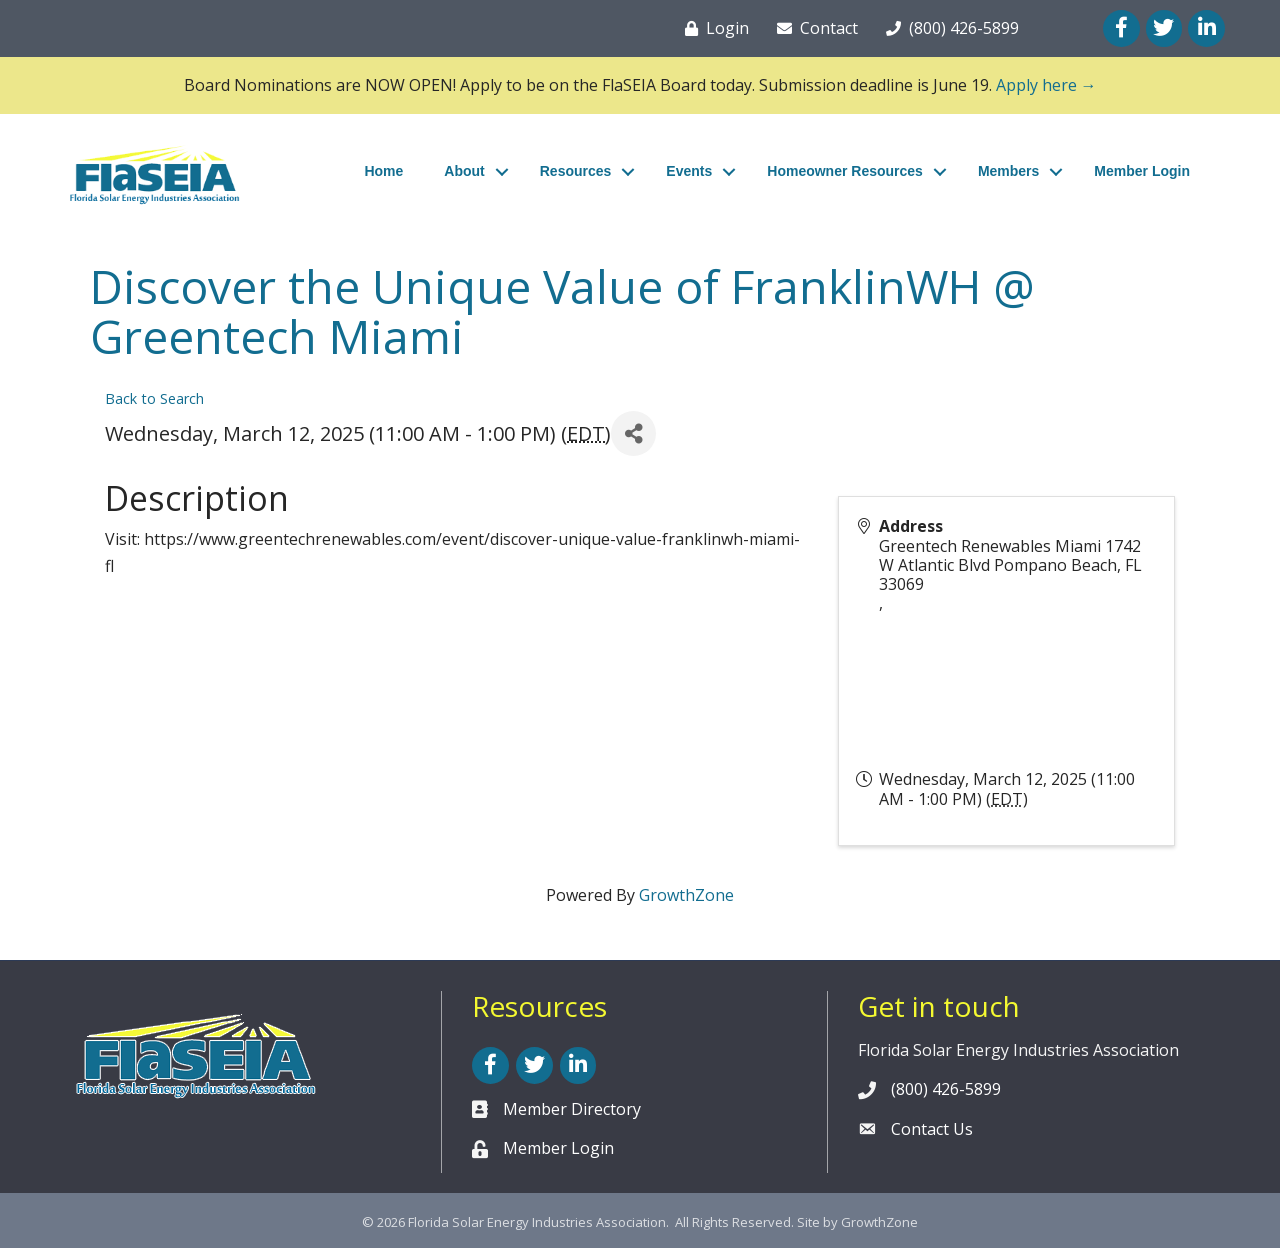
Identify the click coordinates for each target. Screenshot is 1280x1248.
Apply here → (1046, 85)
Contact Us (932, 1129)
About (464, 171)
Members (1008, 171)
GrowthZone (686, 895)
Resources (576, 171)
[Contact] (813, 28)
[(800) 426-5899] (948, 28)
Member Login (1142, 171)
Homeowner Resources (845, 171)
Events (689, 171)
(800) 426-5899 (946, 1089)
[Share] (633, 433)
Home (383, 171)
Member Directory (572, 1109)
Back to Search (154, 398)
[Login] (713, 28)
